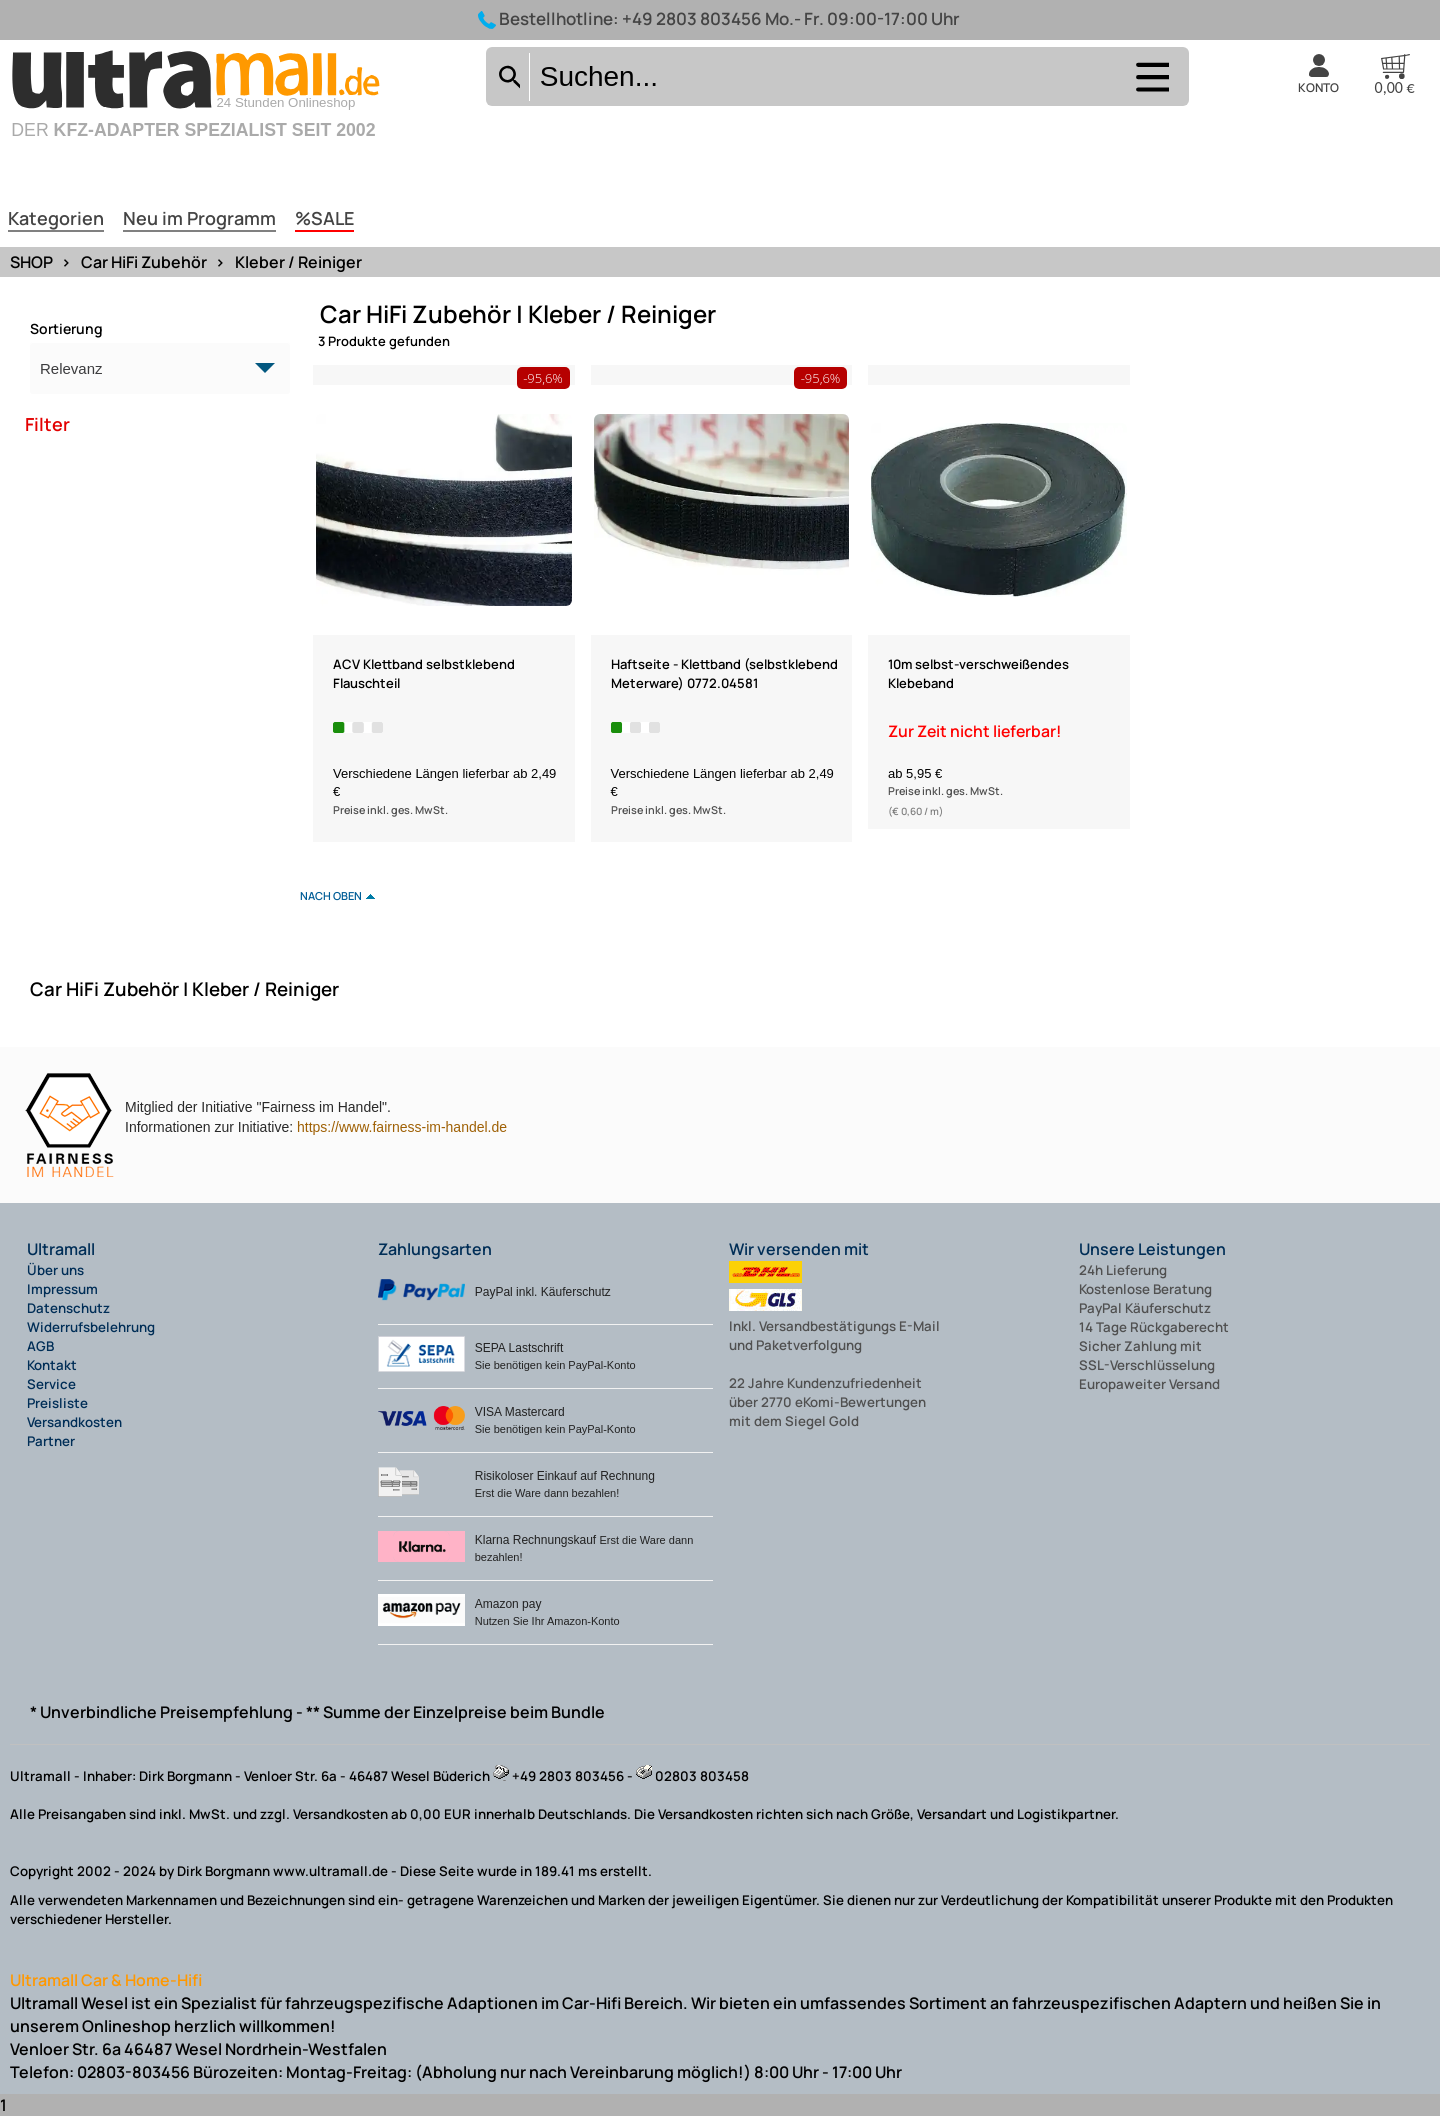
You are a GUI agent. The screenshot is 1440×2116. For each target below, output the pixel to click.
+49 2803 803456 (692, 18)
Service (51, 1384)
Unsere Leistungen (1152, 1249)
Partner (51, 1441)
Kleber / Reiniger (298, 262)
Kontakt (52, 1365)
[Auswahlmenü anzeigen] (1150, 89)
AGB (40, 1346)
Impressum (62, 1289)
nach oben (331, 895)
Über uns (55, 1270)
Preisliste (57, 1403)
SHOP (31, 262)
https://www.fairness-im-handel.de (402, 1127)
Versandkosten (74, 1422)
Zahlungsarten (435, 1249)
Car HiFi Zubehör (144, 262)
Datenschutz (68, 1308)
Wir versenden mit (799, 1249)
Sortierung (66, 328)
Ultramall (61, 1249)
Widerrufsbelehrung (91, 1327)
